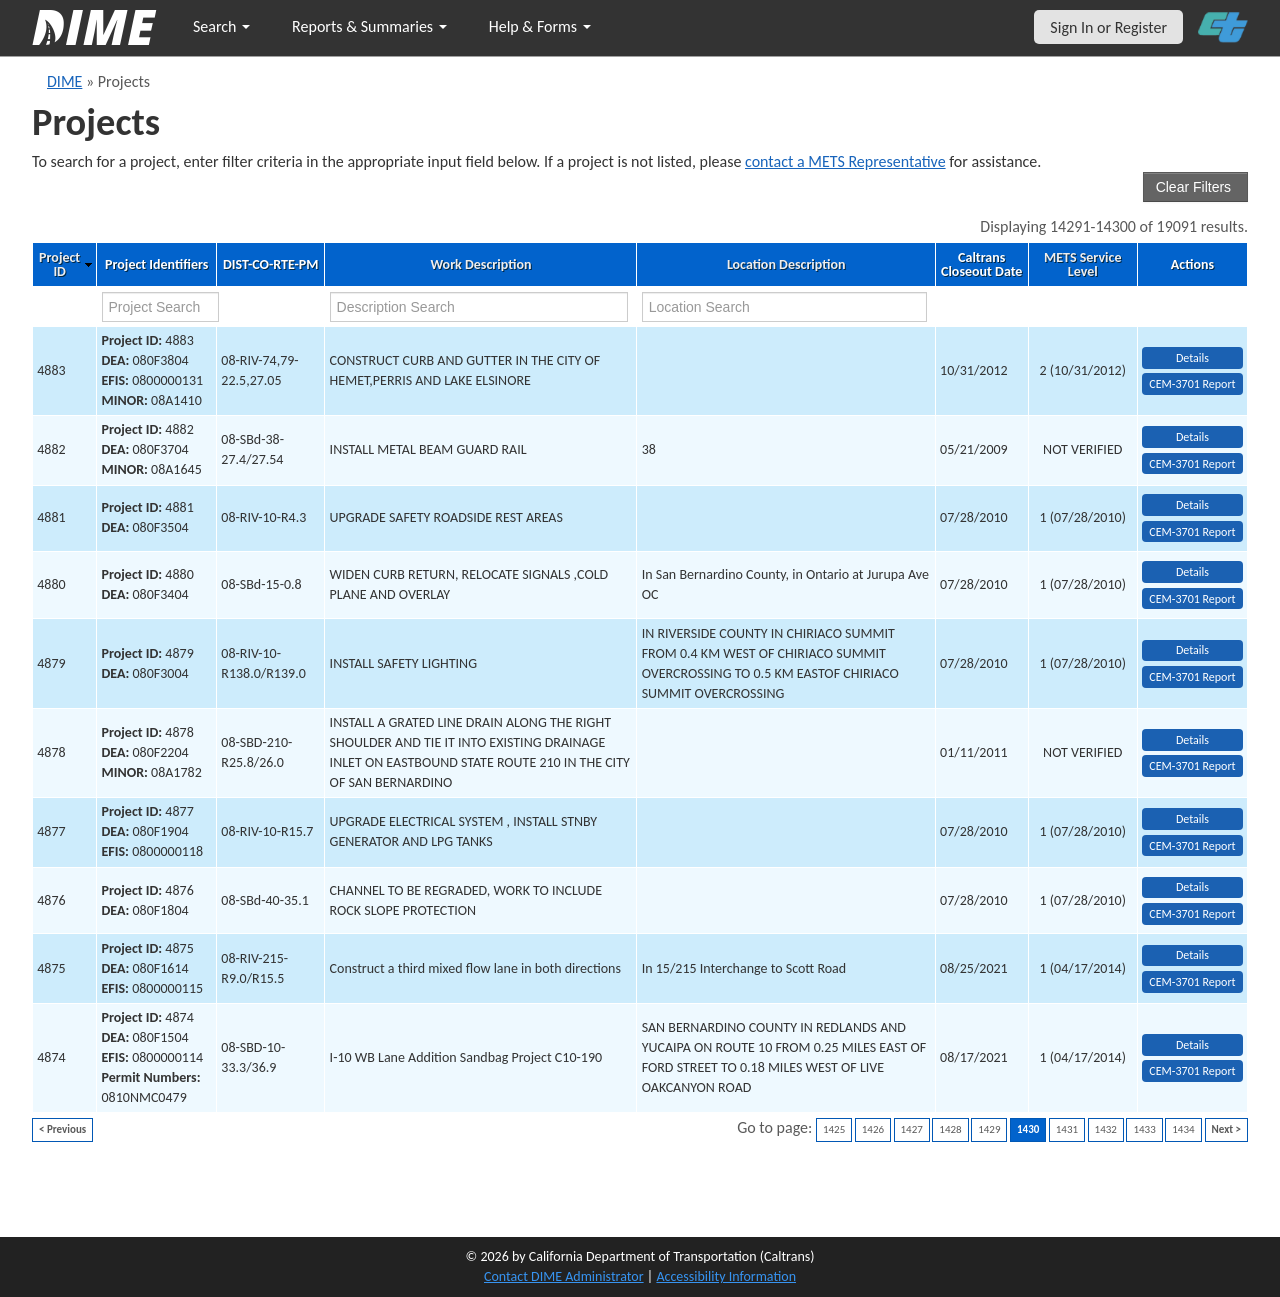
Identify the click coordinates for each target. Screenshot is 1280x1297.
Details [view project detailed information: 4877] (1192, 819)
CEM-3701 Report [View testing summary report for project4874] (1192, 1071)
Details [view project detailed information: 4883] (1192, 358)
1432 (1106, 1129)
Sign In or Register (1108, 27)
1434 (1183, 1129)
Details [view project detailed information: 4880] (1192, 572)
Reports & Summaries (369, 26)
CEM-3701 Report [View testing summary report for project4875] (1192, 982)
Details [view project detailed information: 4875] (1192, 955)
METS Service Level (1082, 265)
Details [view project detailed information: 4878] (1192, 740)
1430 (1028, 1129)
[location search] (785, 307)
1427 (912, 1129)
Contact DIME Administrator (564, 1276)
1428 (950, 1129)
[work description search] (479, 307)
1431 (1067, 1129)
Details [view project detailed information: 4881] (1192, 505)
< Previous (62, 1129)
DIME (64, 81)
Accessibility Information (726, 1276)
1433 (1144, 1129)
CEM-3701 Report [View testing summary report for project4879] (1192, 677)
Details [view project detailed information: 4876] (1192, 887)
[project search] (161, 307)
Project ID (59, 265)
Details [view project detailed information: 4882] (1192, 437)
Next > (1226, 1129)
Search (221, 26)
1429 (989, 1129)
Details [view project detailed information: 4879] (1192, 650)
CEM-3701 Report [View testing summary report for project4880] (1192, 599)
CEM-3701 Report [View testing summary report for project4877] (1192, 846)
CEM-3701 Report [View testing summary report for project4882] (1192, 464)
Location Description (786, 265)
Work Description (480, 265)
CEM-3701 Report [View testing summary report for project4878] (1192, 766)
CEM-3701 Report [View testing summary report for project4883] (1192, 384)
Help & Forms (540, 26)
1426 (873, 1129)
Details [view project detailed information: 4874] (1192, 1045)
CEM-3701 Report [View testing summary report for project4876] (1192, 914)
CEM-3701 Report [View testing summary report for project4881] (1192, 532)
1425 (834, 1129)
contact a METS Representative (845, 161)
